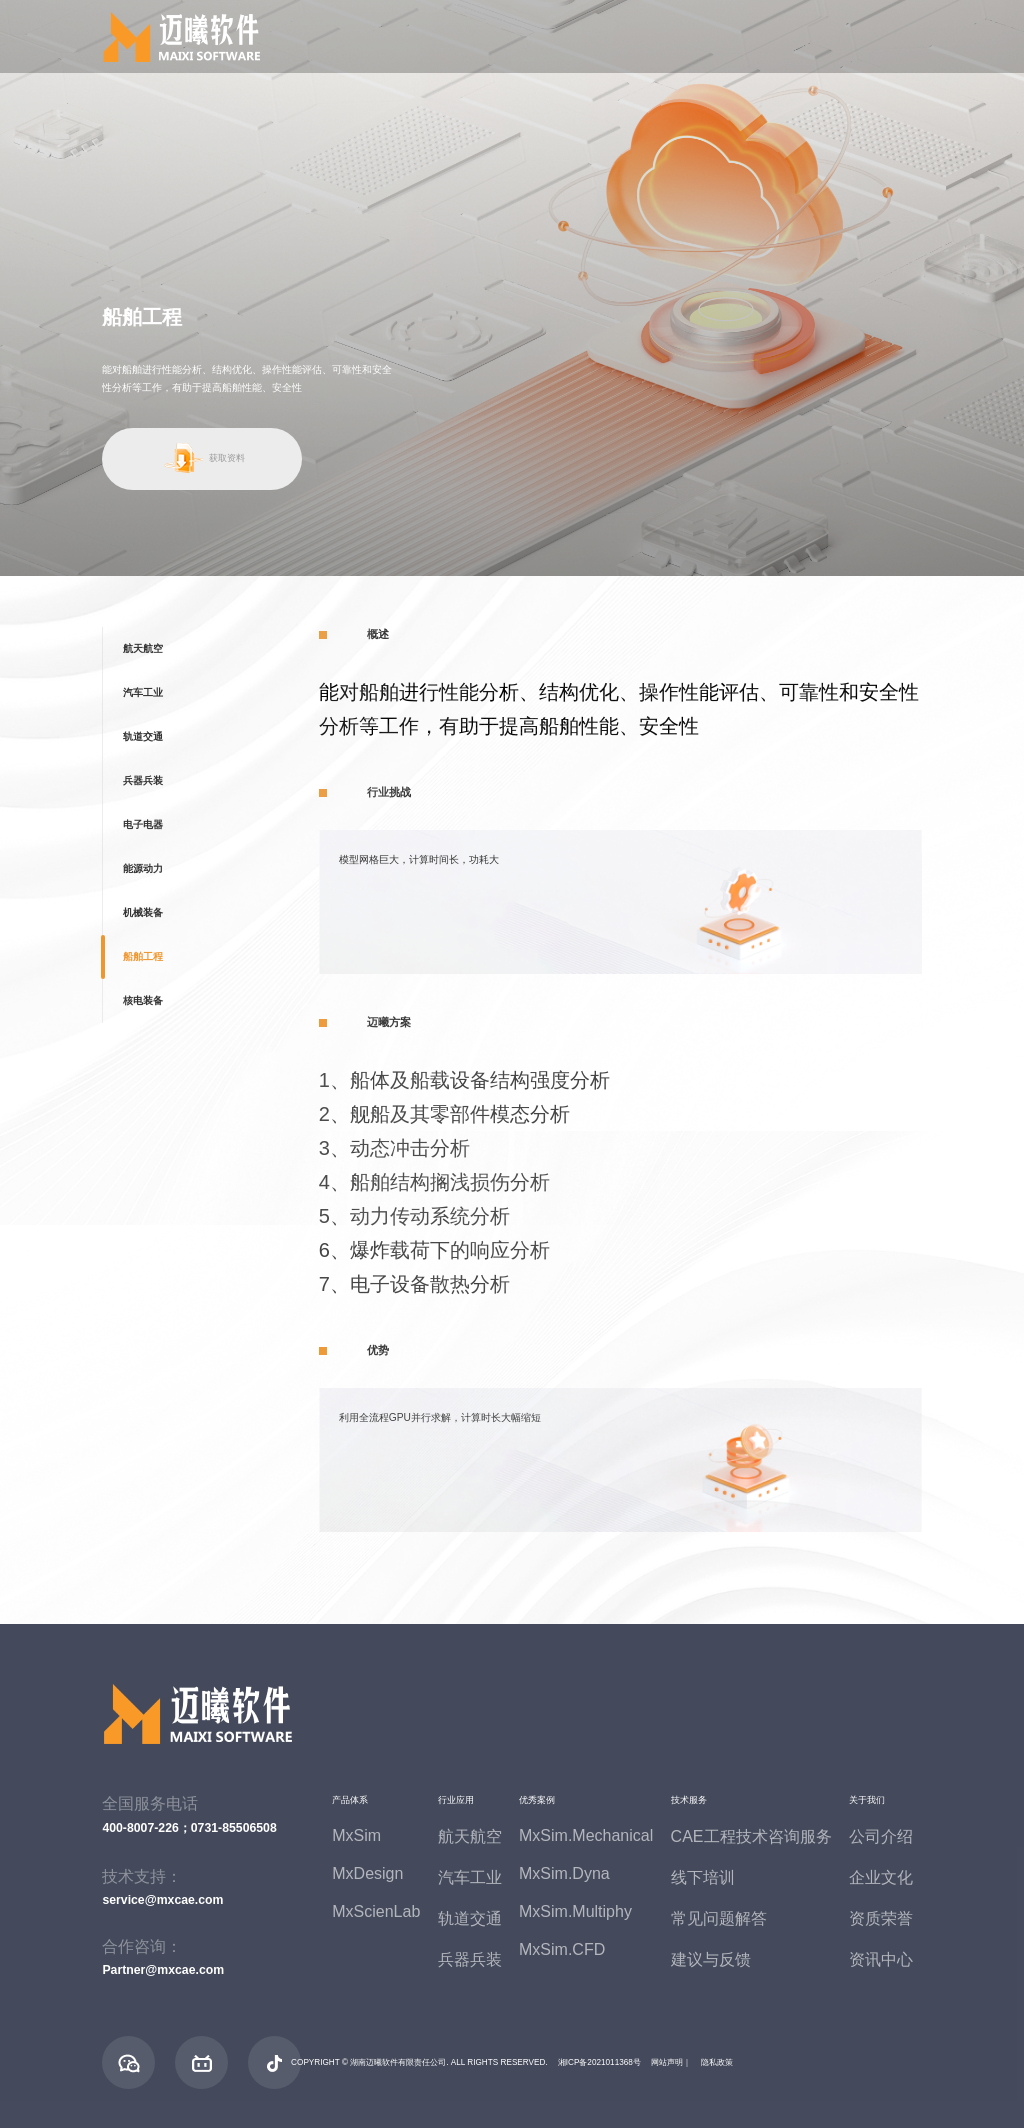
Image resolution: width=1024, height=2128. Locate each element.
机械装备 (143, 912)
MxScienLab (376, 1911)
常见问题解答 (719, 1918)
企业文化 (881, 1877)
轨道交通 (143, 736)
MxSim (356, 1835)
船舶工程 (143, 956)
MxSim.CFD (562, 1949)
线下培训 (703, 1877)
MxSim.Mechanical (586, 1835)
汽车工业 (143, 692)
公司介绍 (881, 1836)
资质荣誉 (881, 1918)
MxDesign (367, 1873)
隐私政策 (717, 2062)
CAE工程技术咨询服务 (751, 1836)
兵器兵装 (143, 780)
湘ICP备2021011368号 (599, 2062)
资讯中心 (881, 1959)
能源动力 (143, 868)
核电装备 (143, 1000)
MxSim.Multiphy (575, 1911)
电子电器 (143, 824)
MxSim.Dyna (564, 1873)
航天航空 (143, 648)
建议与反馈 (711, 1959)
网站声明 (667, 2062)
